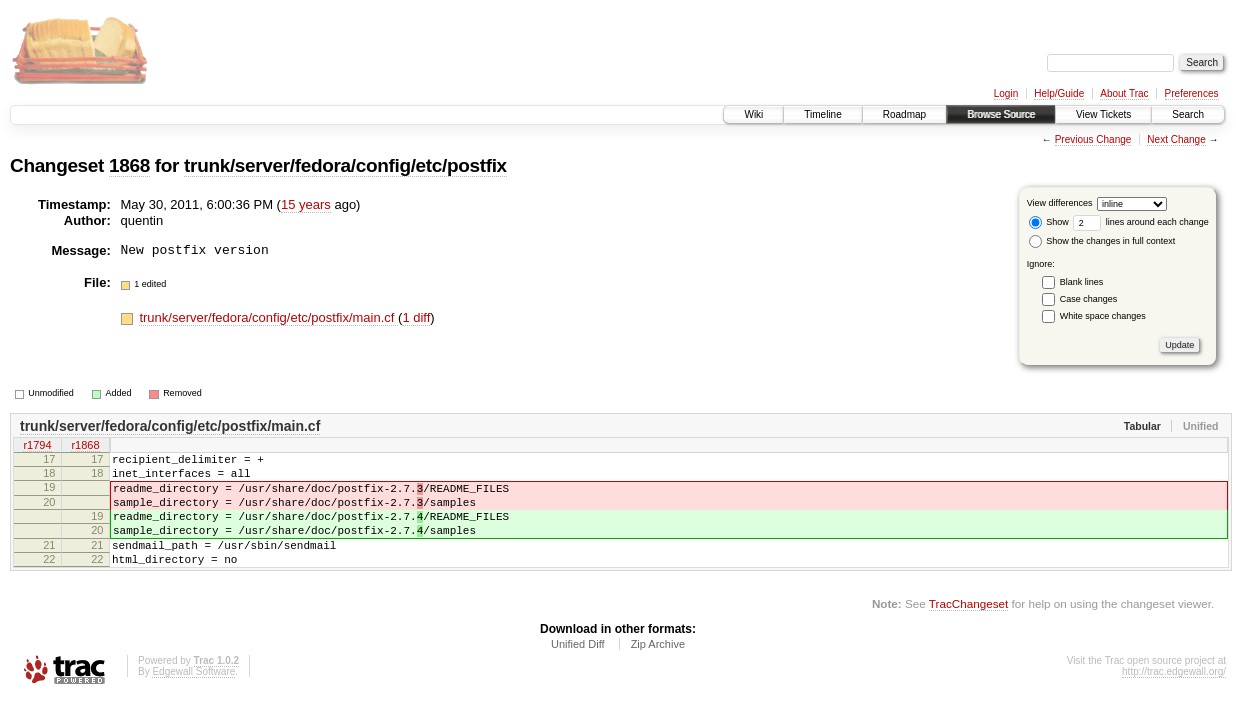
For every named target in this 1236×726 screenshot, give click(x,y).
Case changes (1089, 299)
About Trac (1124, 93)
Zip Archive (658, 671)
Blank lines (1082, 282)
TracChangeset (968, 630)
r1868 (85, 447)
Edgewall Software (193, 698)
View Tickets (1103, 114)
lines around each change (1141, 222)
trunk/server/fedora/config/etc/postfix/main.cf (268, 317)
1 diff (416, 317)
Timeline (822, 114)
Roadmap (904, 114)
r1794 (37, 447)
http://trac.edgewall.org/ (1174, 698)
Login (1006, 93)
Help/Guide (1059, 93)
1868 (129, 165)
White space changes (1103, 316)
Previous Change (1093, 139)
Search (1188, 114)
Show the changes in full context (1102, 241)
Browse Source (1001, 114)
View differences (1060, 203)
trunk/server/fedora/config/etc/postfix (345, 165)
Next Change (1176, 139)
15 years (306, 204)
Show (1049, 222)
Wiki (753, 114)
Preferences (1192, 93)
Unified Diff (578, 671)
